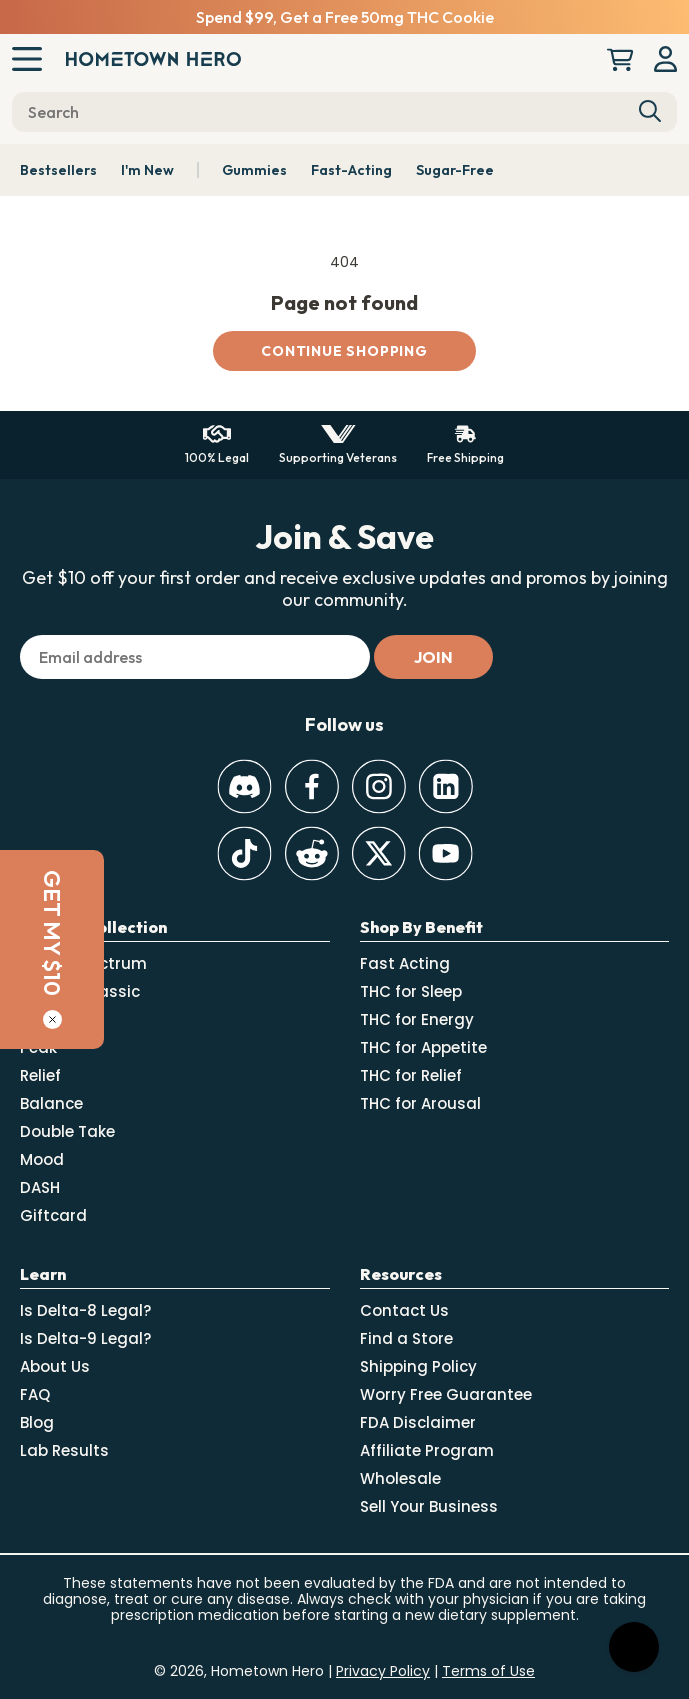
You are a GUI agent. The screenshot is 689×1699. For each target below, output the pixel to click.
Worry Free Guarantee (446, 1394)
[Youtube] (445, 853)
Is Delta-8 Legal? (85, 1310)
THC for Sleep (411, 991)
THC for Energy (417, 1019)
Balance (51, 1103)
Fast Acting (405, 963)
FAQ (35, 1394)
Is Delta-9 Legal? (85, 1338)
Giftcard (53, 1215)
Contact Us (404, 1310)
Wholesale (400, 1478)
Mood (42, 1159)
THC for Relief (411, 1075)
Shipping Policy (418, 1366)
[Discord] (244, 786)
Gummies (254, 170)
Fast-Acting (351, 170)
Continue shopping (344, 351)
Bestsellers (58, 170)
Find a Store (406, 1338)
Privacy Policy (383, 1671)
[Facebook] (311, 786)
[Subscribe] (433, 657)
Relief (40, 1075)
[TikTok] (244, 853)
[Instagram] (378, 786)
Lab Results (64, 1450)
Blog (37, 1422)
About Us (55, 1366)
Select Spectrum (83, 963)
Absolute (54, 1019)
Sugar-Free (455, 170)
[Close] (24, 1019)
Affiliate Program (427, 1450)
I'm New (147, 170)
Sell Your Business (429, 1506)
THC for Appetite (423, 1047)
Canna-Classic (80, 991)
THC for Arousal (420, 1103)
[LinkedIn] (445, 786)
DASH (40, 1187)
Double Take (67, 1131)
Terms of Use (488, 1671)
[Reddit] (311, 853)
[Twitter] (378, 853)
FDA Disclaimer (418, 1422)
